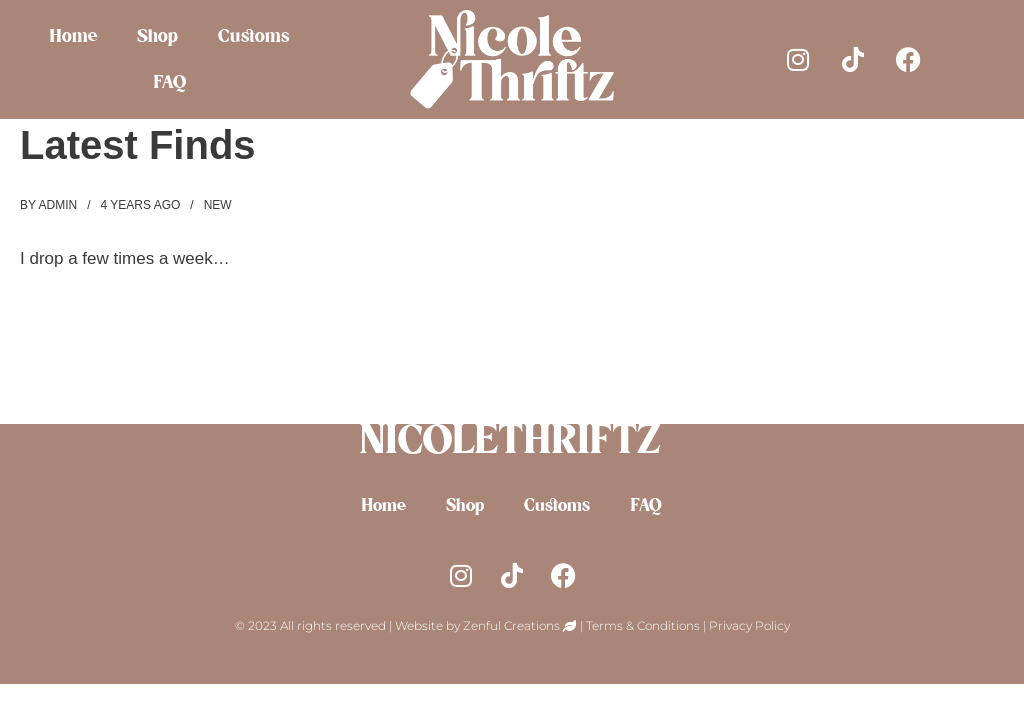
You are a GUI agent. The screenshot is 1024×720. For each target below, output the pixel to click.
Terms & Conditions (643, 625)
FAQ (170, 83)
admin (57, 205)
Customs (255, 37)
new (218, 205)
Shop (158, 37)
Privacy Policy (749, 625)
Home (74, 37)
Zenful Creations (513, 625)
